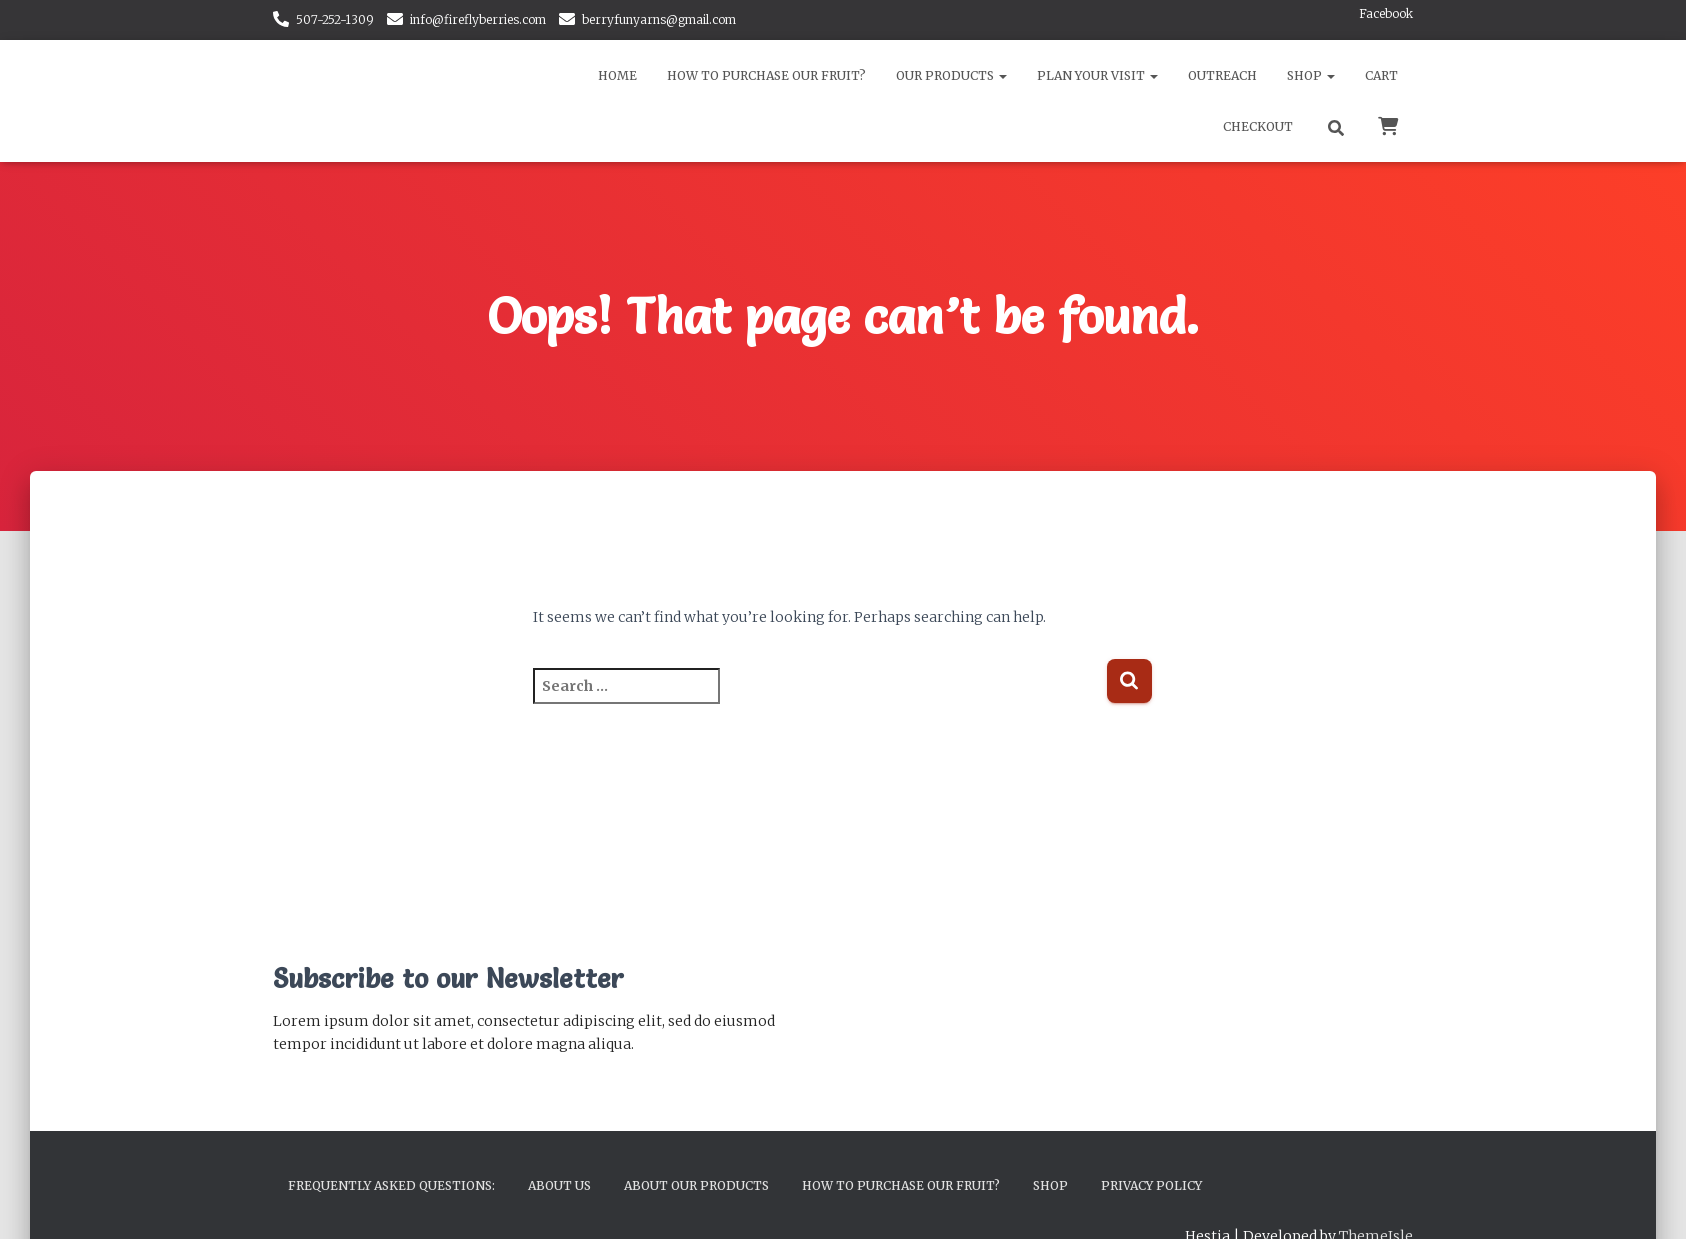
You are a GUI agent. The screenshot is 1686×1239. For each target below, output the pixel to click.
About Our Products (696, 1185)
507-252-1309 (335, 19)
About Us (559, 1185)
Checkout (1258, 126)
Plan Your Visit (1097, 75)
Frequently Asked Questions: (391, 1185)
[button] (1002, 75)
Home (617, 75)
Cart (1381, 75)
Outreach (1222, 75)
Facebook (1386, 13)
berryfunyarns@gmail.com (659, 19)
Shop (1311, 75)
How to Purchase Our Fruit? (766, 75)
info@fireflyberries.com (478, 19)
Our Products (951, 75)
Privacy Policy (1151, 1185)
